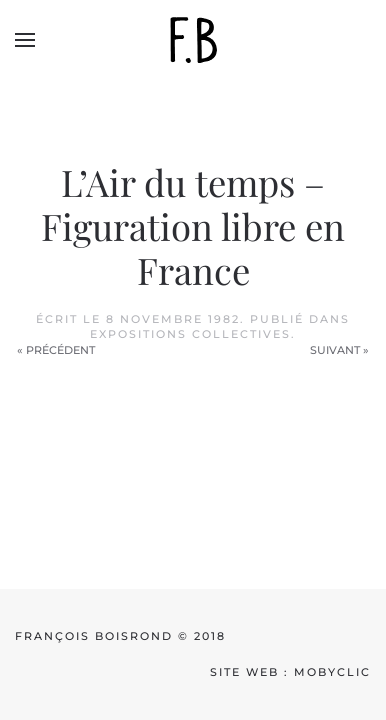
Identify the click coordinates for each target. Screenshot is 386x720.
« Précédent (56, 350)
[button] (25, 40)
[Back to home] (193, 40)
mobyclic (332, 672)
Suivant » (339, 350)
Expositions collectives (190, 334)
